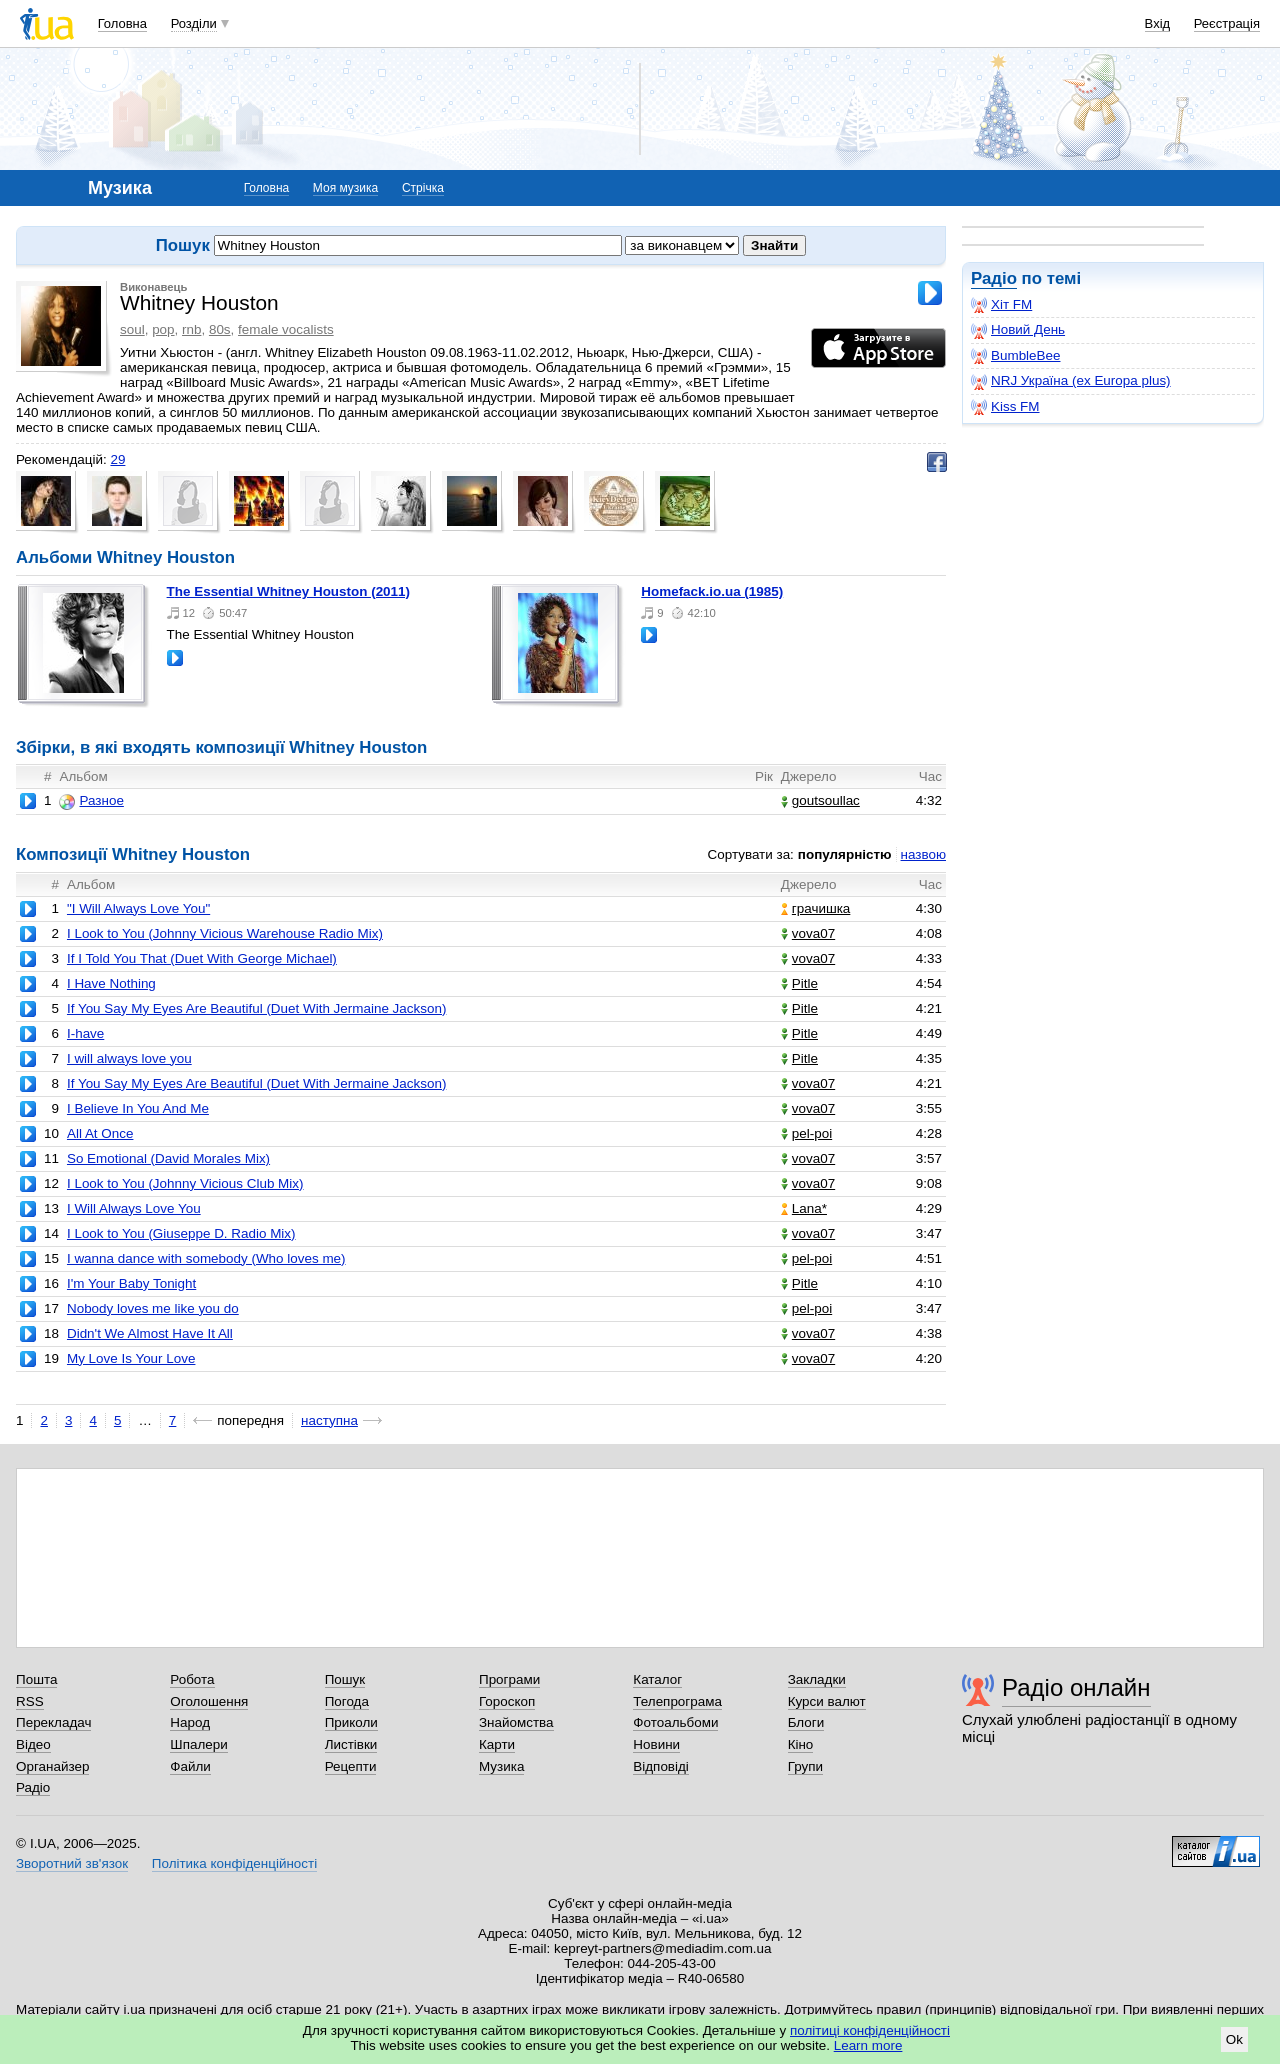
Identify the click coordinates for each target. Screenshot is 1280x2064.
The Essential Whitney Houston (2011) (288, 591)
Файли (190, 1766)
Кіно (801, 1744)
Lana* (804, 1208)
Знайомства (516, 1722)
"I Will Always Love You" (138, 908)
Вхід (1158, 23)
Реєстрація (1227, 23)
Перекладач (53, 1722)
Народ (190, 1722)
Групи (805, 1766)
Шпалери (198, 1744)
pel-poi (806, 1133)
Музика (501, 1766)
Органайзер (52, 1766)
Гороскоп (507, 1701)
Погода (347, 1701)
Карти (497, 1744)
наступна (329, 1420)
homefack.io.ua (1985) (712, 591)
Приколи (351, 1722)
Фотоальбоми (675, 1722)
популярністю (845, 854)
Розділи (194, 23)
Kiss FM (1005, 407)
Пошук (345, 1679)
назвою (923, 854)
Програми (509, 1679)
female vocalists (286, 329)
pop (163, 329)
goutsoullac (820, 800)
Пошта (36, 1679)
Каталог (657, 1679)
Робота (192, 1679)
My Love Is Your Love (131, 1358)
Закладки (817, 1679)
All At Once (100, 1133)
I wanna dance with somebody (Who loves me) (206, 1258)
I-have (85, 1033)
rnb (191, 329)
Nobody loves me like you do (153, 1308)
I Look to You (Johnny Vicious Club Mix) (185, 1183)
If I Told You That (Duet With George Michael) (202, 958)
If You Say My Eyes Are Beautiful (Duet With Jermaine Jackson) (256, 1008)
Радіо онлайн (1076, 1687)
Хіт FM (1001, 305)
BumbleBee (1015, 356)
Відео (33, 1744)
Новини (656, 1744)
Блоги (806, 1722)
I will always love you (129, 1058)
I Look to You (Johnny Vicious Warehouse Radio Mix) (225, 933)
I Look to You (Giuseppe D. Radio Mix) (181, 1233)
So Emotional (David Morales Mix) (168, 1158)
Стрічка (423, 188)
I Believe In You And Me (138, 1108)
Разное (91, 801)
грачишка (816, 908)
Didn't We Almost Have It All (150, 1333)
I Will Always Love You (134, 1208)
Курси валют (827, 1701)
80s (220, 329)
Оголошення (209, 1701)
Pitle (799, 983)
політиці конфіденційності (870, 2030)
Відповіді (661, 1766)
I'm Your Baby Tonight (131, 1283)
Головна (122, 23)
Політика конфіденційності (234, 1863)
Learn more (868, 2045)
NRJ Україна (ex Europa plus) (1071, 381)
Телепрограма (677, 1701)
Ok (1234, 2039)
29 (117, 459)
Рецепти (351, 1766)
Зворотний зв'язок (72, 1863)
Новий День (1018, 330)
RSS (30, 1701)
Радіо (994, 278)
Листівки (351, 1744)
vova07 (808, 933)
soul (132, 329)
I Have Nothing (111, 983)
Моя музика (345, 188)
